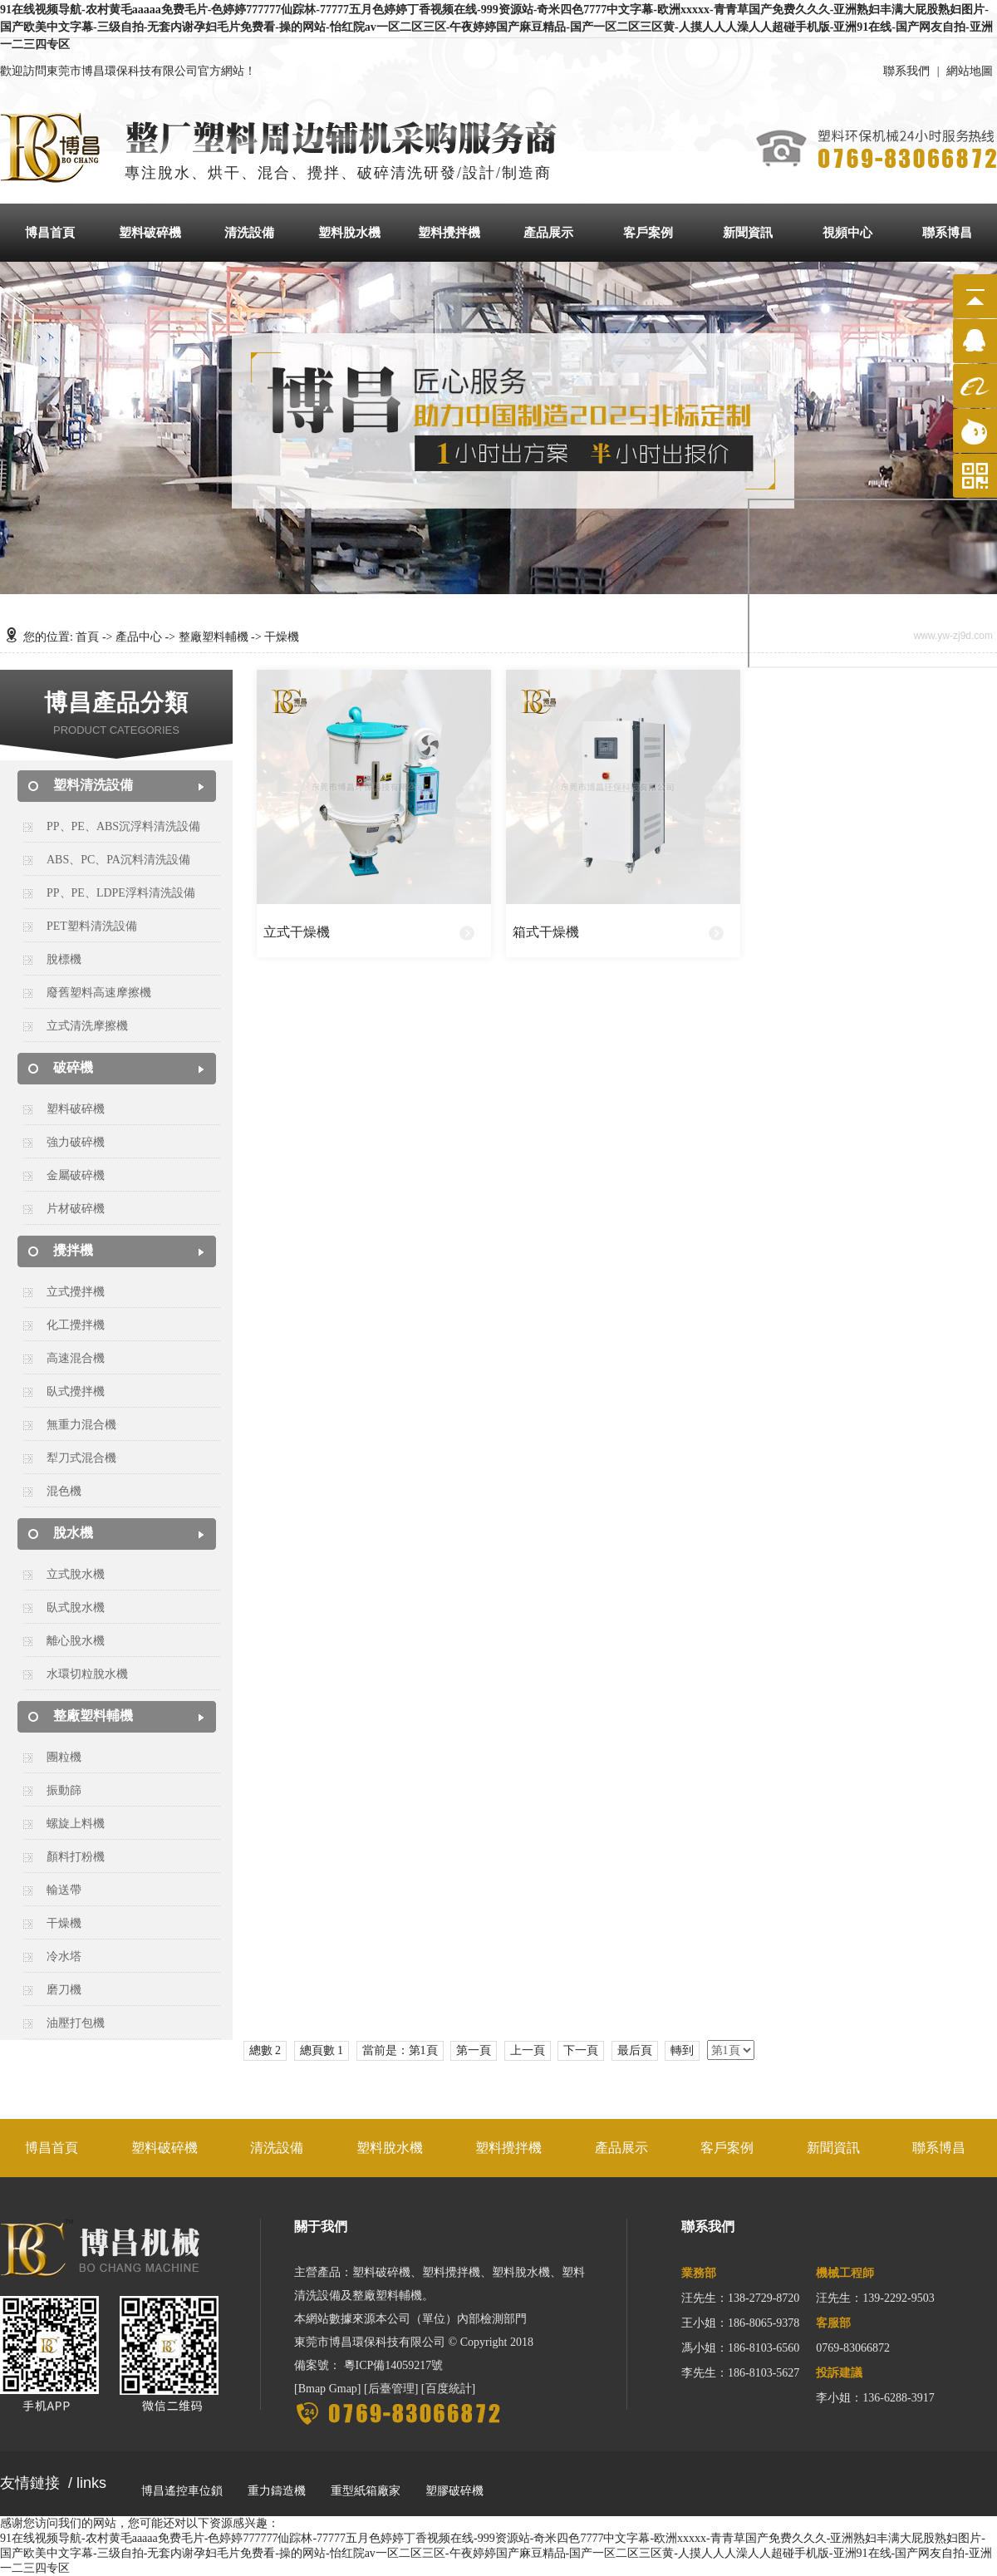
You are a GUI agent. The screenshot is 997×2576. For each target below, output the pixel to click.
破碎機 (73, 1067)
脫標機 (64, 959)
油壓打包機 (76, 2023)
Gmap (343, 2388)
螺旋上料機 (76, 1823)
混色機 (64, 1491)
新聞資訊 (748, 232)
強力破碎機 (76, 1142)
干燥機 (64, 1923)
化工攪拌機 (76, 1325)
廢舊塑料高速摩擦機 (99, 992)
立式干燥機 (296, 932)
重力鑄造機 (277, 2491)
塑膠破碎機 (454, 2491)
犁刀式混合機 (81, 1458)
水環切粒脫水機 (87, 1674)
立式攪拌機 (76, 1292)
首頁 (87, 637)
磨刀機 (64, 1990)
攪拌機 (73, 1250)
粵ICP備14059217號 (394, 2365)
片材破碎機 (76, 1208)
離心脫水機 (76, 1641)
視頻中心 (847, 232)
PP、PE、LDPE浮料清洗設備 (121, 893)
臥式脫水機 (76, 1607)
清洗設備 (249, 232)
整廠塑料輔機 (213, 637)
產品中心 (138, 637)
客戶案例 (648, 232)
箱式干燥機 (546, 932)
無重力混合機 (81, 1424)
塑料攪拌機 (449, 232)
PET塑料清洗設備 (92, 926)
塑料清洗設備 (93, 785)
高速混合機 (76, 1358)
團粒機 (64, 1757)
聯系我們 (906, 71)
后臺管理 (391, 2388)
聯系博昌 (947, 232)
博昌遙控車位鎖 (182, 2491)
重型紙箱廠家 (365, 2491)
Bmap (312, 2388)
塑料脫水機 (349, 232)
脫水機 (73, 1533)
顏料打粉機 (76, 1857)
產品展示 (548, 232)
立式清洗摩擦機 (87, 1026)
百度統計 (448, 2388)
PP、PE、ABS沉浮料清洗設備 (123, 826)
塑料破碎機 (150, 232)
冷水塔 (64, 1956)
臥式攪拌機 (76, 1391)
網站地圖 (969, 71)
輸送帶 (64, 1890)
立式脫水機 (76, 1574)
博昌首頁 (50, 232)
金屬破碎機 (76, 1175)
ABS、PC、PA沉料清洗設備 (118, 859)
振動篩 (64, 1790)
